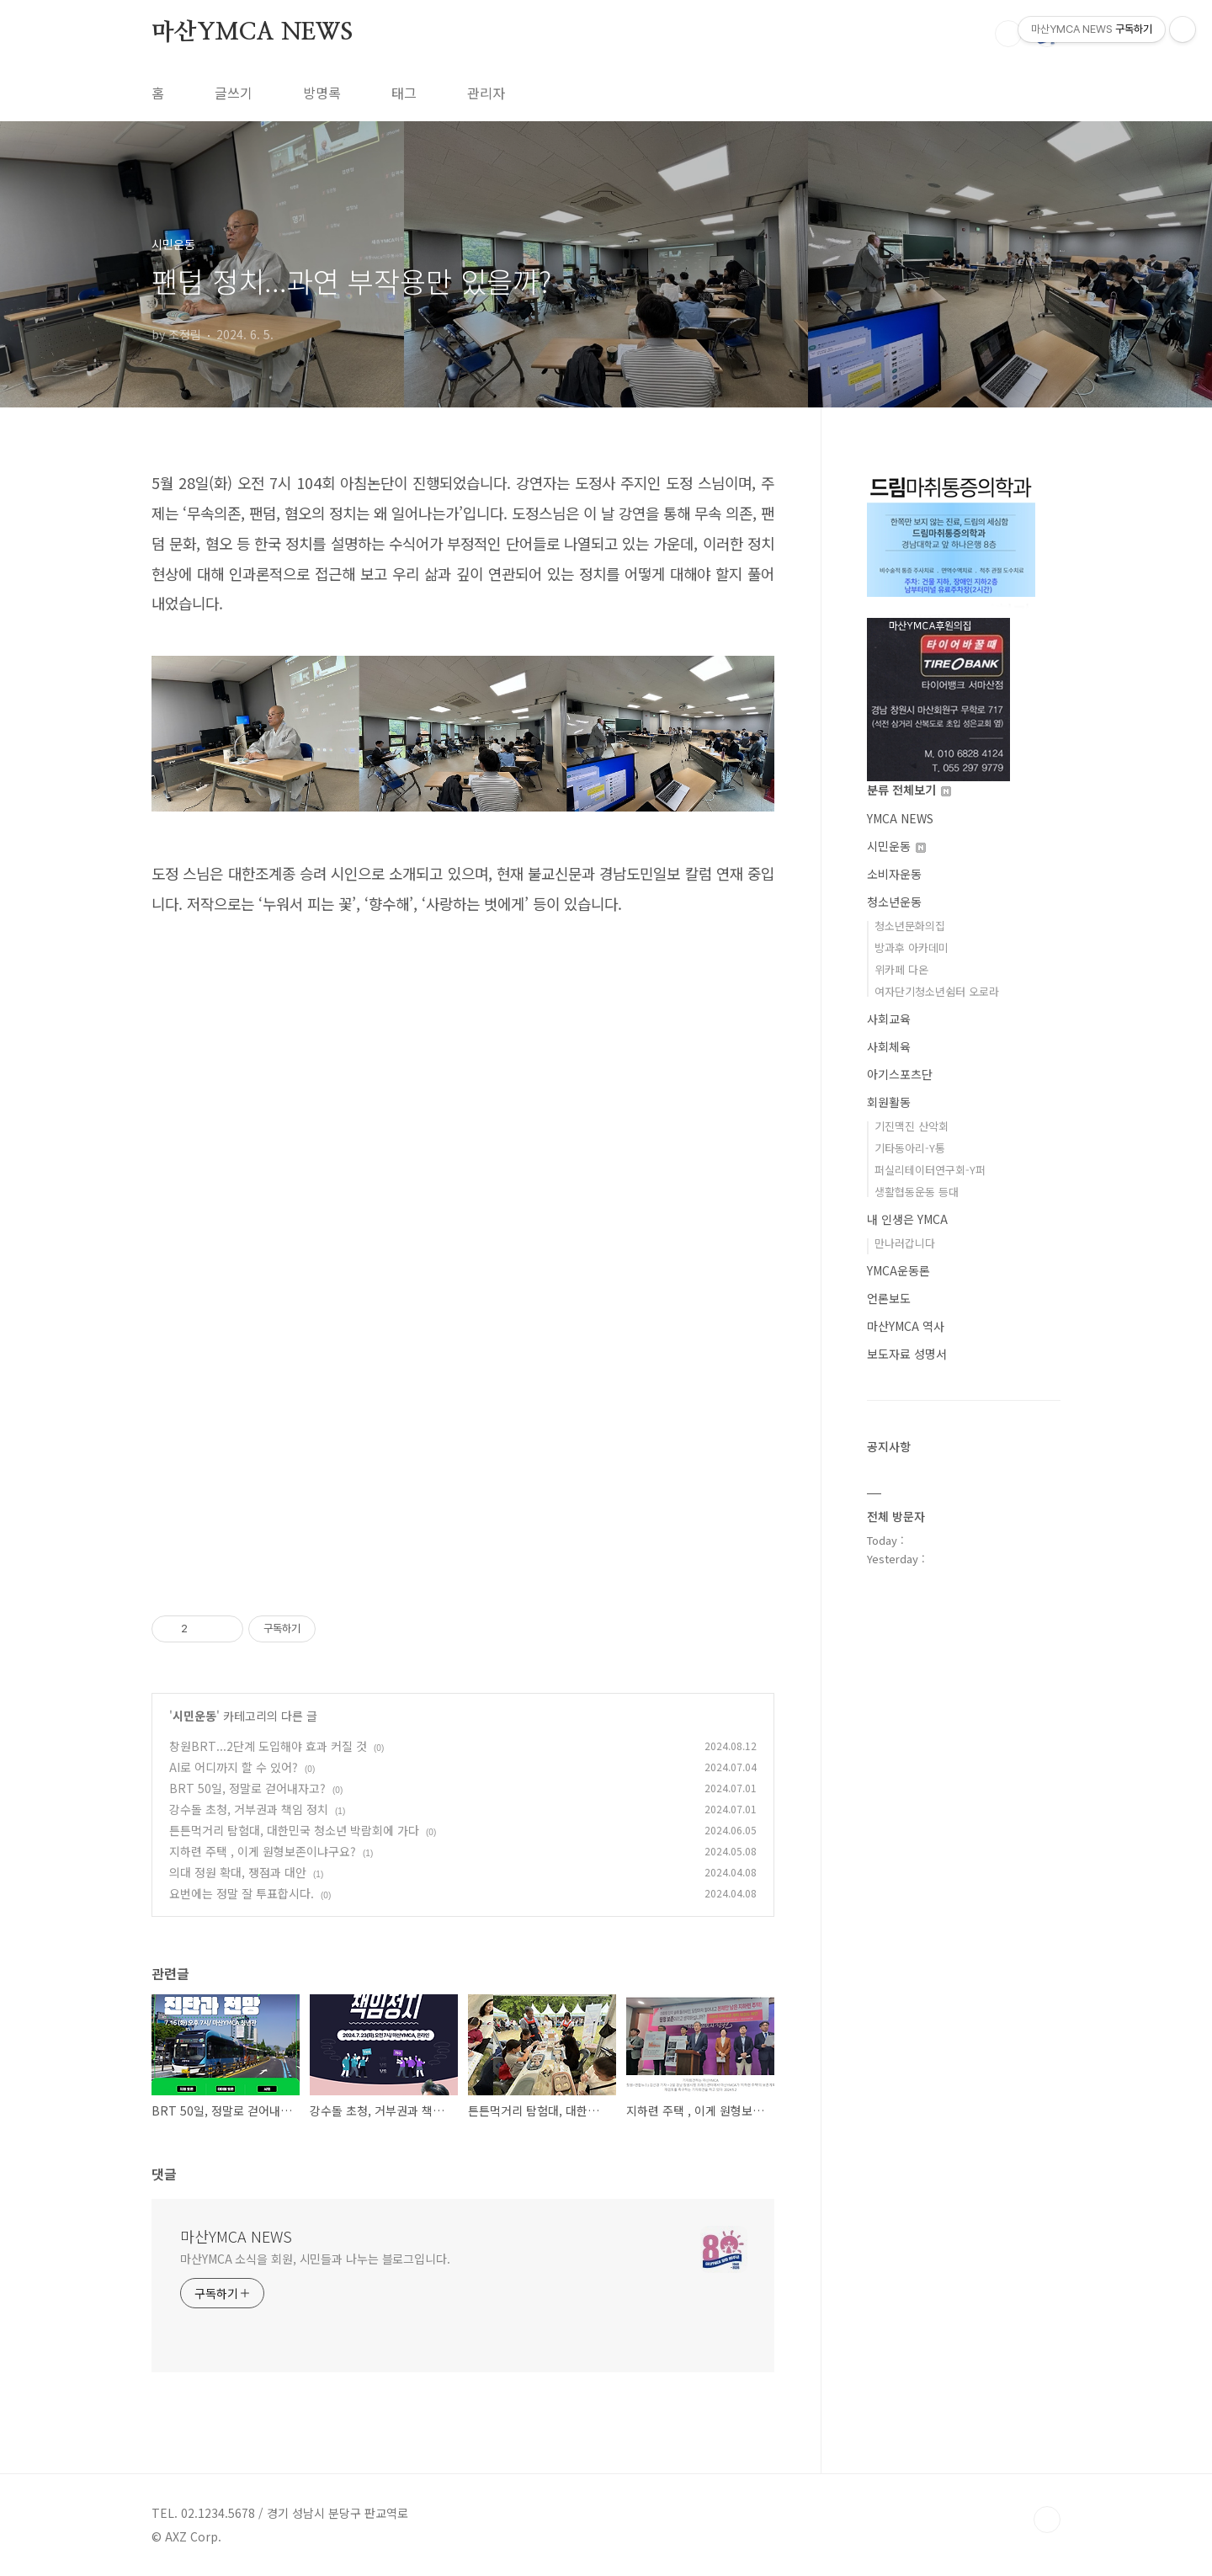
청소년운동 (894, 901)
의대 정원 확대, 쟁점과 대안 (237, 1872)
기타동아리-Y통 (909, 1148)
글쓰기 (233, 92)
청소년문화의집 (909, 926)
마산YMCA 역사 (905, 1325)
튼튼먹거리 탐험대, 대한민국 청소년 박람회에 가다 (294, 1830)
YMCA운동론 (898, 1270)
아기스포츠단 (900, 1074)
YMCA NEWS (900, 818)
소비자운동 (894, 873)
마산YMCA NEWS (252, 33)
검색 (1008, 33)
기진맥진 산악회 (911, 1126)
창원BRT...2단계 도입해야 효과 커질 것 (268, 1746)
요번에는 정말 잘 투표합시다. (241, 1893)
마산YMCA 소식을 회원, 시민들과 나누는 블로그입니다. (315, 2258)
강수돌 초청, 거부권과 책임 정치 (248, 1809)
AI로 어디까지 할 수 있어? (233, 1767)
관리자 (486, 92)
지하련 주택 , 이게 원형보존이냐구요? (262, 1851)
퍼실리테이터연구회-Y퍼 (930, 1170)
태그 (404, 92)
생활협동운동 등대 (916, 1192)
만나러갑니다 (904, 1243)
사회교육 (889, 1018)
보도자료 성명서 (907, 1353)
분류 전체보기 (909, 789)
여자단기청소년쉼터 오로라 (936, 991)
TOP (1047, 2519)
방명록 (322, 92)
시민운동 (194, 1715)
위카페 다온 (901, 969)
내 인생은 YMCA (907, 1219)
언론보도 (889, 1298)
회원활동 (889, 1102)
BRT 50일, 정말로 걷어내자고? (247, 1788)
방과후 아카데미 (911, 947)
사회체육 (889, 1046)
